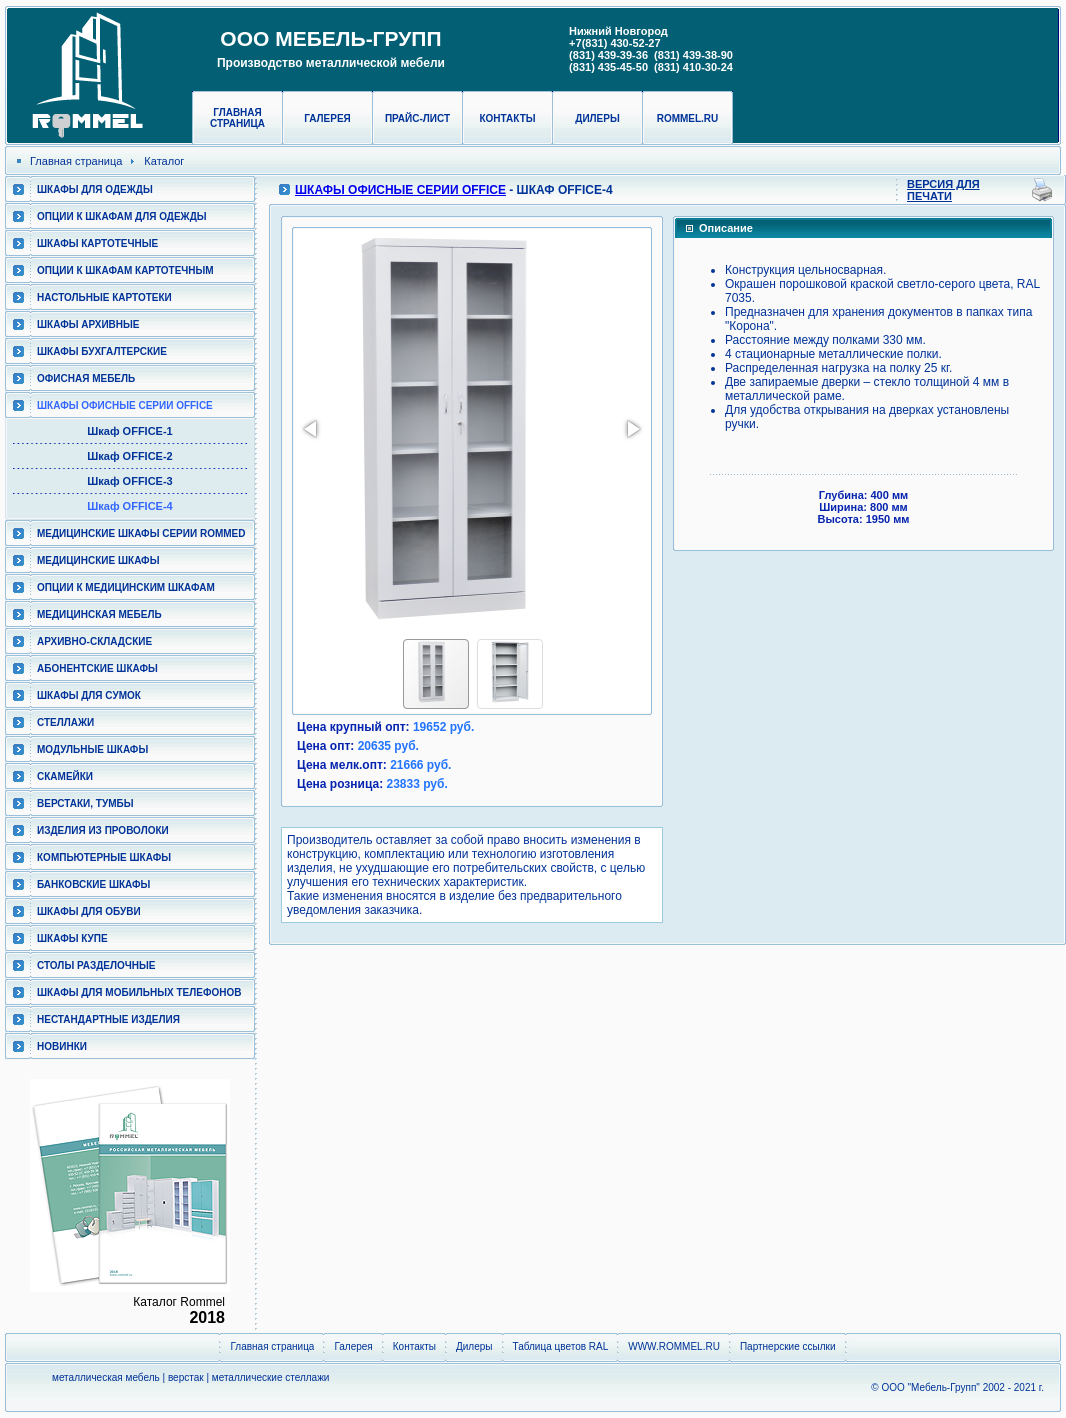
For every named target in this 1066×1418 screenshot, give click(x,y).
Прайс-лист (417, 118)
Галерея (327, 118)
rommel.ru (688, 118)
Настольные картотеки (104, 297)
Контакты (507, 118)
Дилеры (597, 118)
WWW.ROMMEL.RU (674, 1346)
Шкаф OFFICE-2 (129, 456)
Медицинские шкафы (98, 560)
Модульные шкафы (92, 749)
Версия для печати (943, 190)
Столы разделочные (96, 965)
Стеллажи (65, 722)
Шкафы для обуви (89, 911)
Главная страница (237, 118)
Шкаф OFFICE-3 (129, 481)
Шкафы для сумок (89, 695)
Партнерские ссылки (788, 1346)
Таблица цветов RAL (561, 1346)
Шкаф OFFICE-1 (129, 431)
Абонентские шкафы (97, 668)
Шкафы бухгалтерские (102, 351)
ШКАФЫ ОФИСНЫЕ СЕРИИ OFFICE (125, 405)
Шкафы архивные (88, 324)
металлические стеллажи (271, 1377)
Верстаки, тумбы (85, 803)
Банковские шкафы (93, 884)
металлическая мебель (106, 1377)
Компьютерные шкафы (104, 857)
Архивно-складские (94, 641)
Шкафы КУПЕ (72, 938)
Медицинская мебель (99, 614)
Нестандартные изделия (108, 1019)
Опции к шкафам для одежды (122, 216)
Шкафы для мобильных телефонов (139, 992)
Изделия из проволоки (103, 830)
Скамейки (65, 776)
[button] (312, 429)
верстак (186, 1377)
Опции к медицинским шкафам (126, 587)
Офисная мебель (86, 378)
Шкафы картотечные (97, 243)
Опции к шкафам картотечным (125, 270)
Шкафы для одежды (95, 189)
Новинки (62, 1046)
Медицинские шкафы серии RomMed (141, 533)
